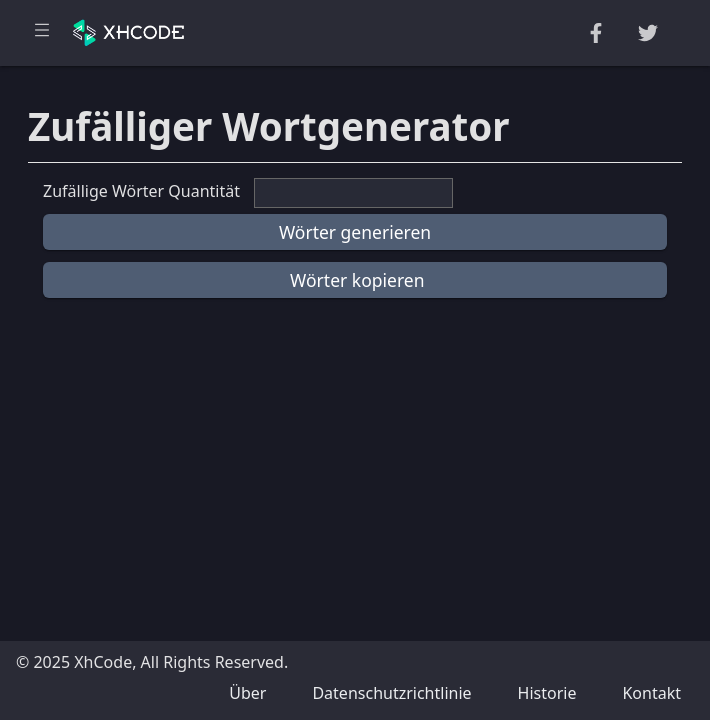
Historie (547, 693)
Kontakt (651, 693)
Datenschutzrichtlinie (391, 693)
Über (247, 693)
